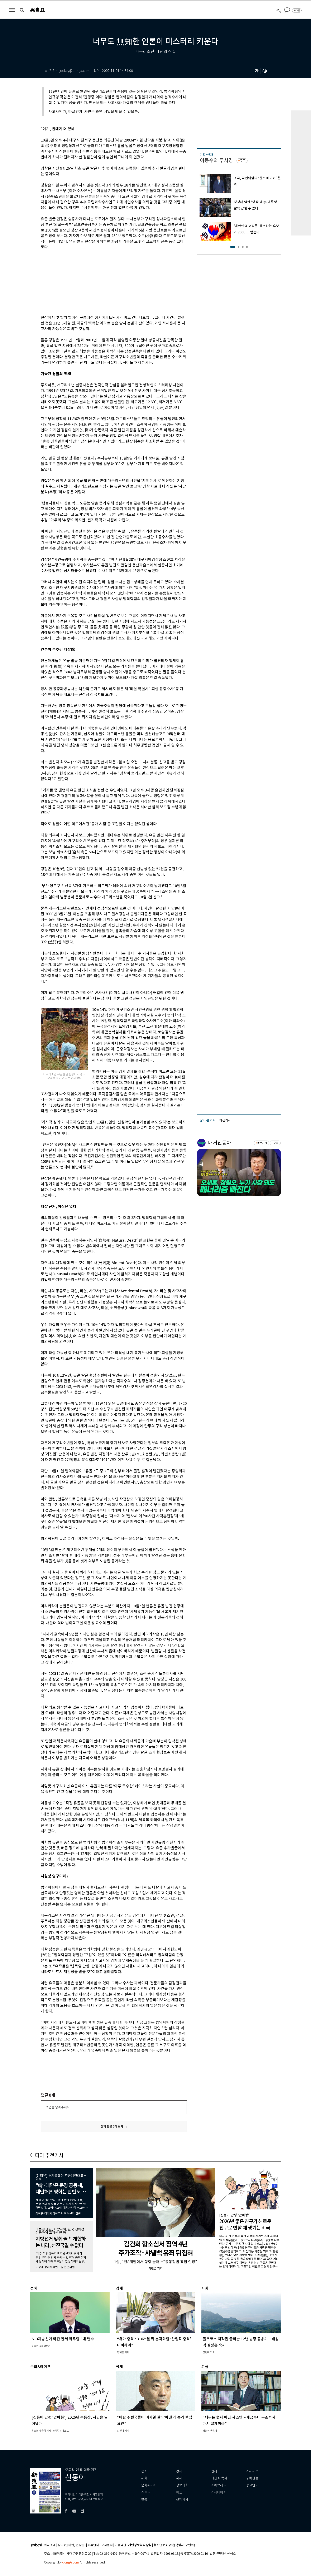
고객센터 (107, 2545)
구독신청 (252, 2478)
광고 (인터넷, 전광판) (72, 2545)
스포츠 (145, 2492)
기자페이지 (218, 2492)
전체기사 (182, 2499)
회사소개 (50, 2545)
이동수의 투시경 (216, 160)
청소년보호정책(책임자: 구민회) (174, 2545)
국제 (179, 2478)
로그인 (297, 10)
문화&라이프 (150, 2485)
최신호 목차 (219, 2478)
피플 (179, 2492)
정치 (144, 2471)
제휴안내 (93, 2545)
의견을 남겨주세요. (58, 2107)
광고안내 (252, 2485)
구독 (242, 161)
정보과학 (182, 2485)
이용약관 (120, 2545)
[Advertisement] (103, 281)
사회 (144, 2478)
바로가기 (262, 1143)
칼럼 (144, 2499)
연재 (214, 2471)
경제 (179, 2471)
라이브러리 (218, 2485)
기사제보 (252, 2471)
